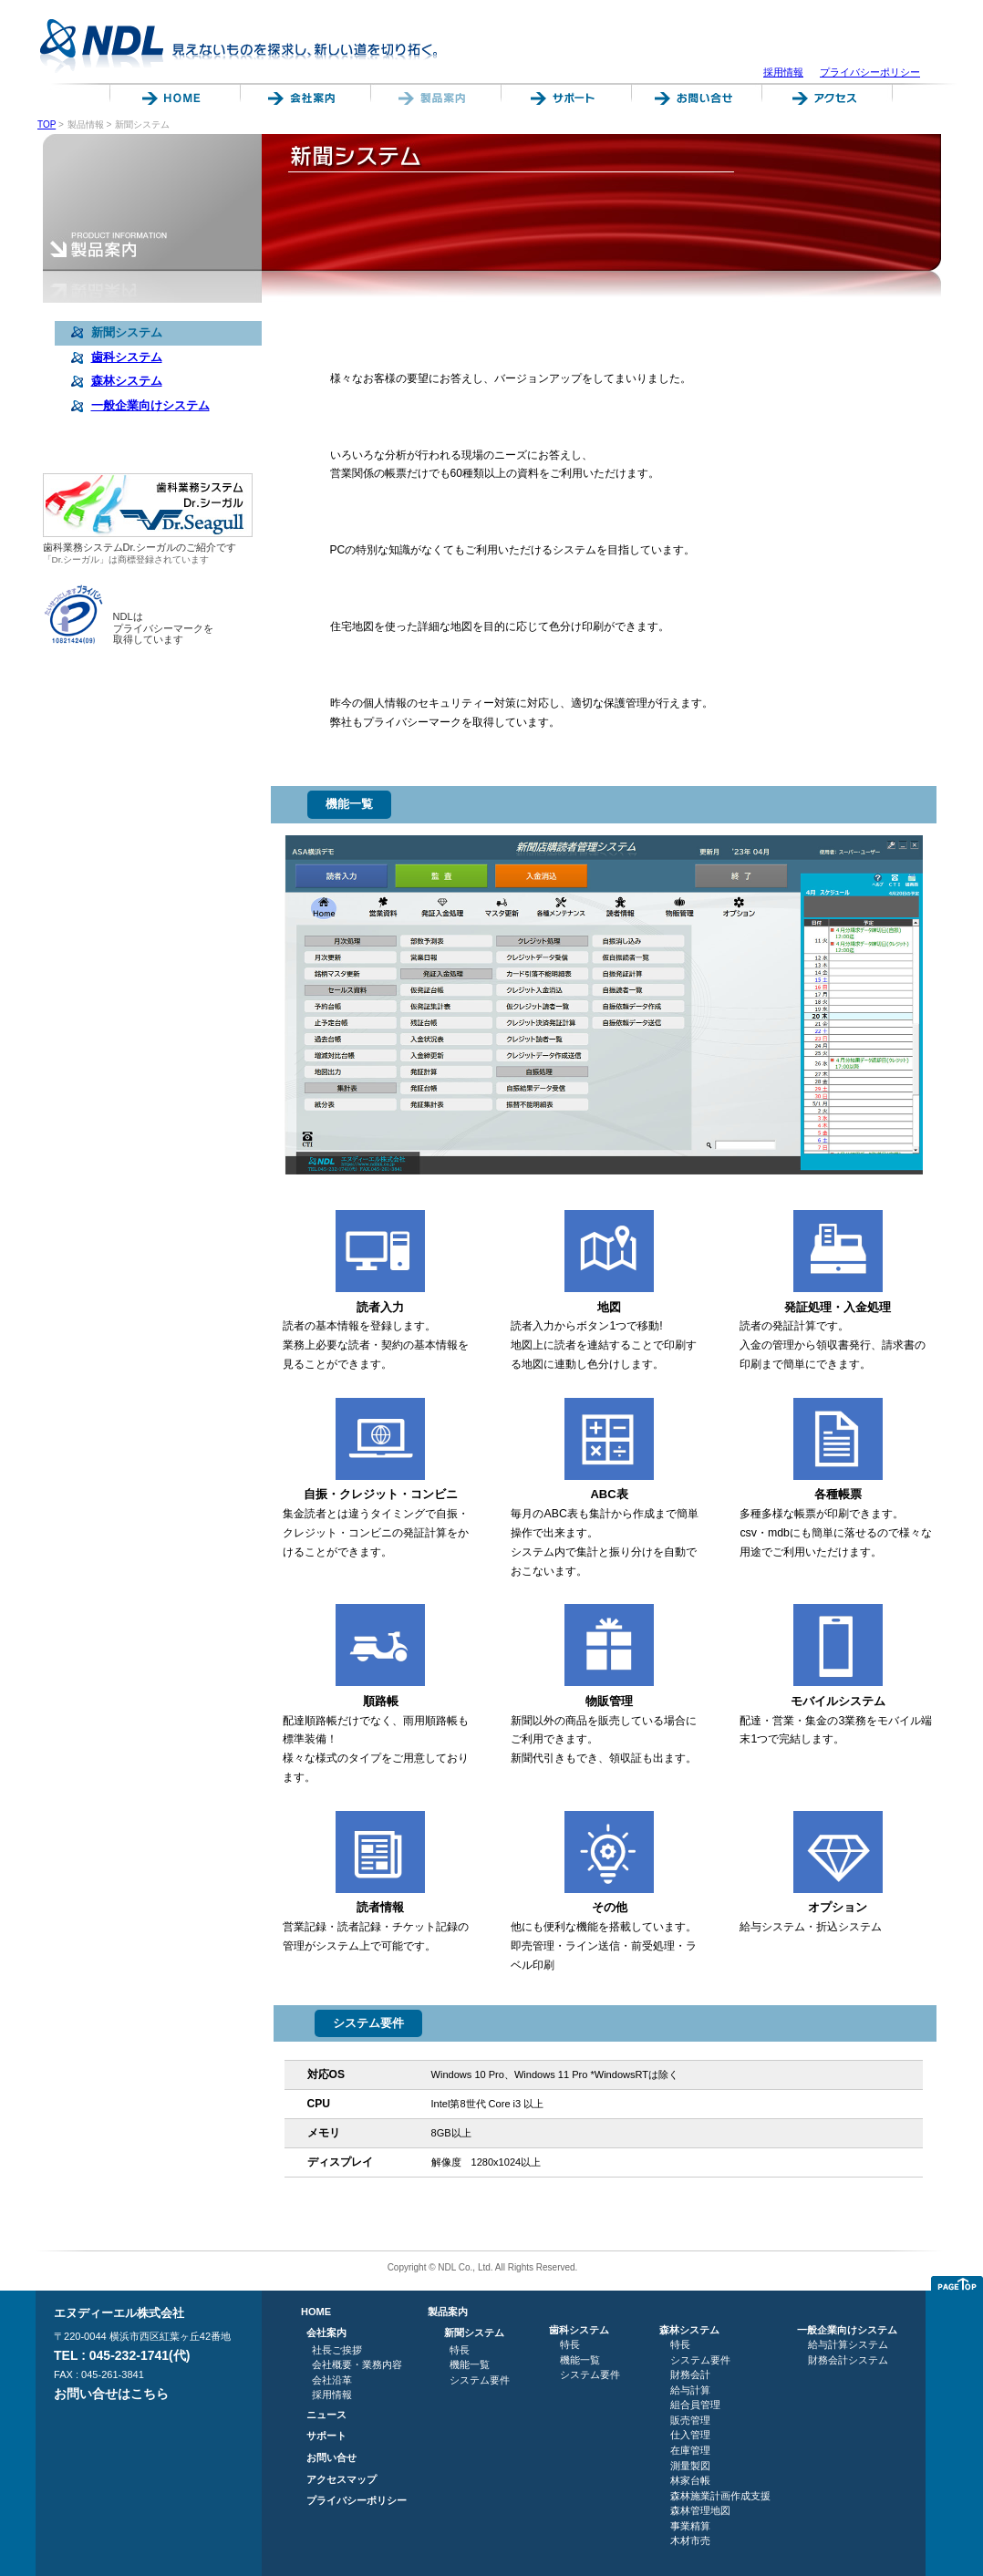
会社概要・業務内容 (357, 2364)
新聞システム (474, 2332)
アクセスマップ (341, 2479)
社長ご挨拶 (337, 2349)
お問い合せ (331, 2457)
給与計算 (690, 2390)
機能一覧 (470, 2364)
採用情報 (783, 72)
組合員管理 (695, 2404)
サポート (326, 2435)
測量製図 (690, 2465)
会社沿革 (332, 2379)
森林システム (689, 2329)
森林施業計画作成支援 (720, 2495)
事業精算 (690, 2525)
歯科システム (579, 2329)
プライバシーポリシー (870, 72)
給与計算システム (848, 2344)
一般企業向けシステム (847, 2329)
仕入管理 (690, 2434)
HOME (316, 2311)
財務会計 (690, 2374)
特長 (460, 2349)
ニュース (326, 2414)
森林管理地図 (700, 2510)
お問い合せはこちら (111, 2393)
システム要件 (480, 2379)
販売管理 (690, 2420)
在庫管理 (690, 2450)
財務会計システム (848, 2359)
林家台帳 (690, 2480)
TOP (46, 124)
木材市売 (690, 2540)
